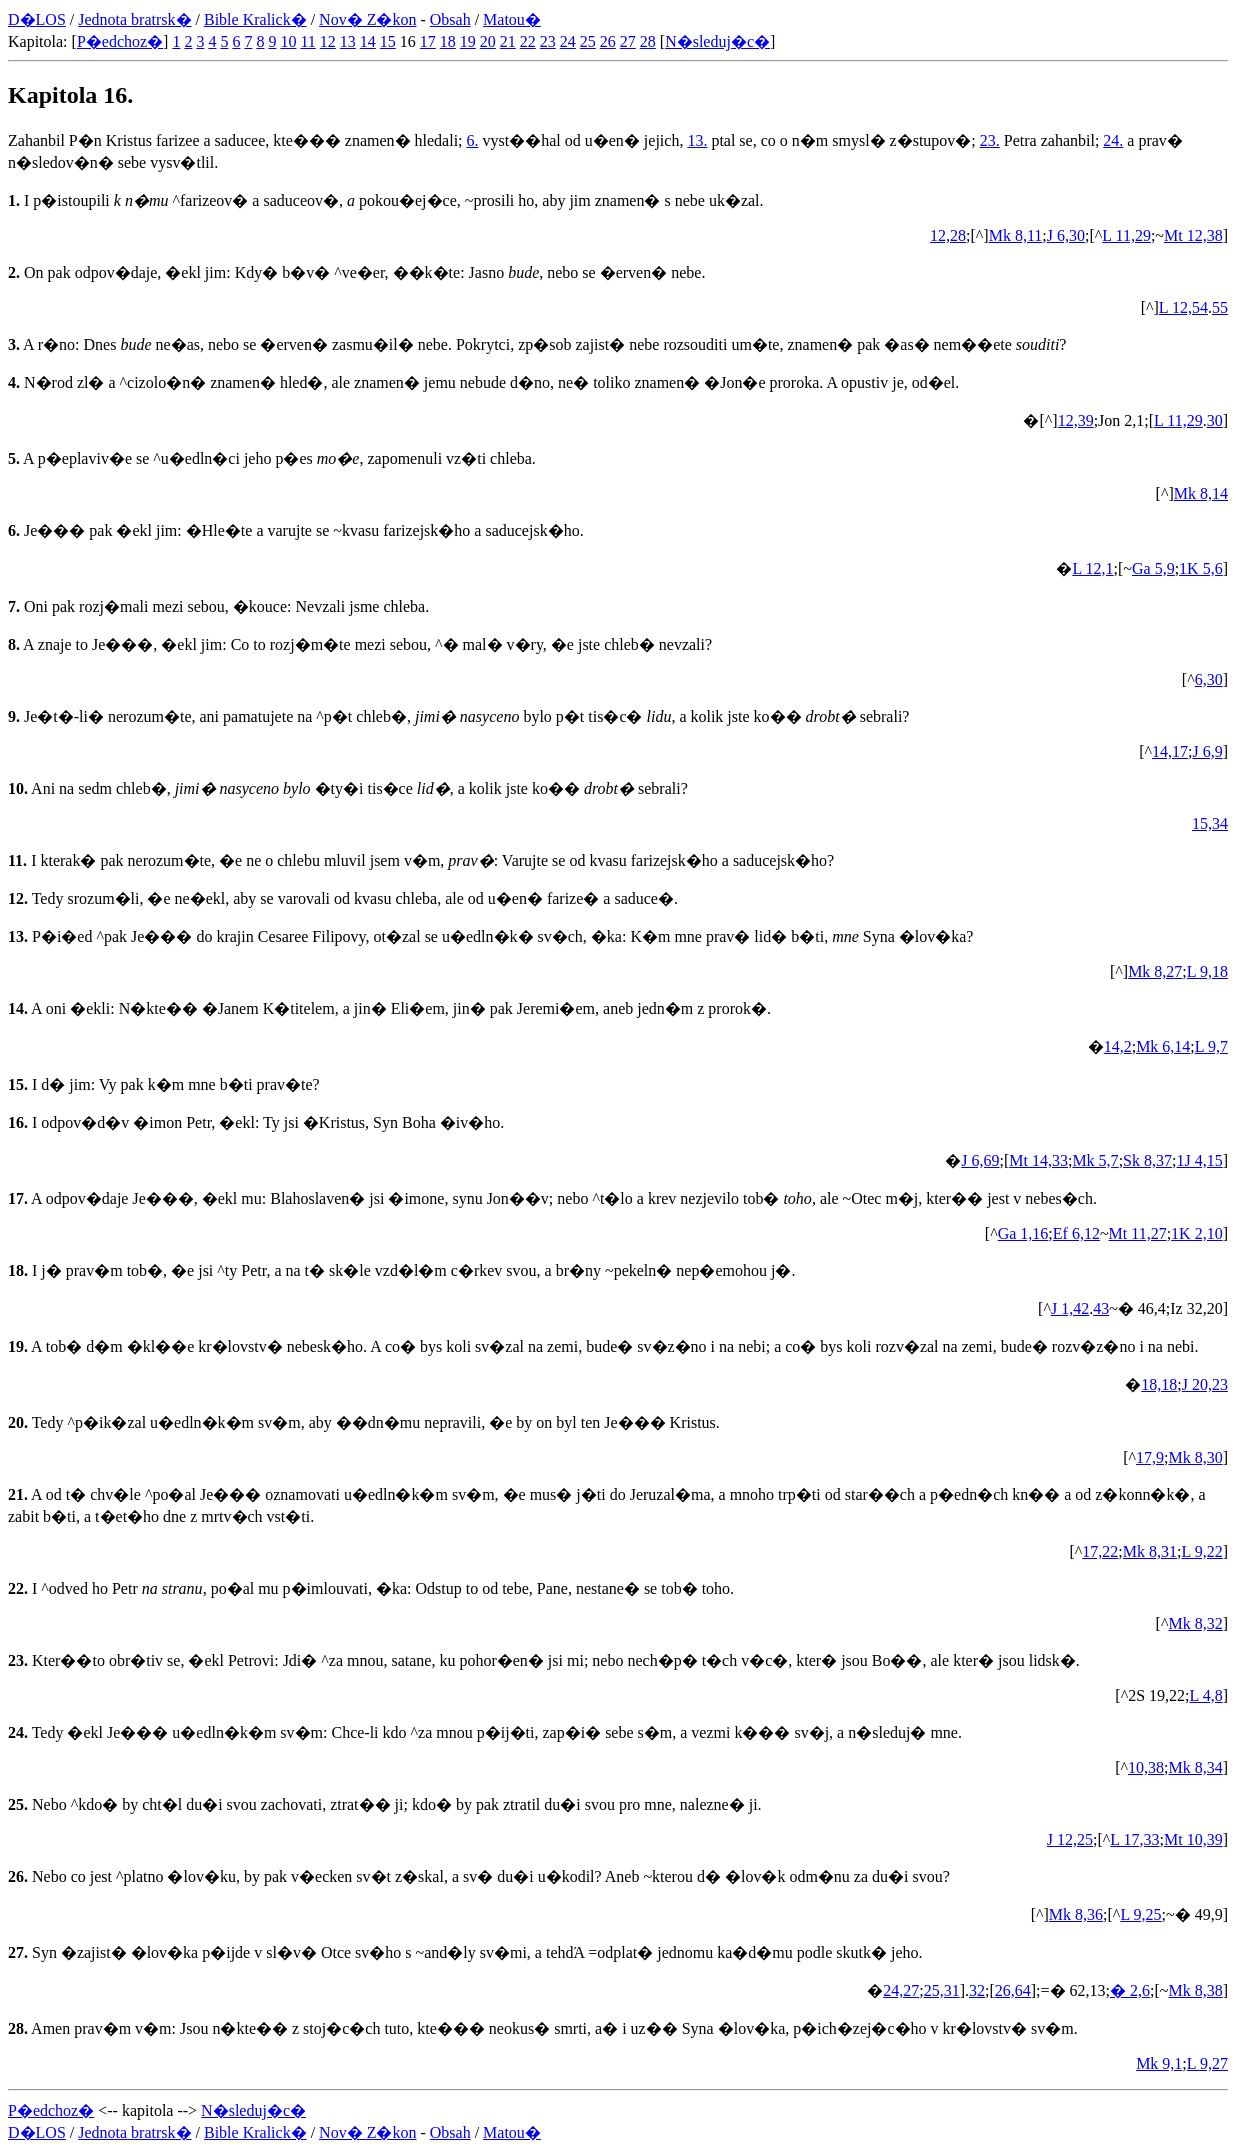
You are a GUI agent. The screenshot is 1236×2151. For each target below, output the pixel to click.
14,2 (1118, 1046)
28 (648, 41)
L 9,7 (1211, 1046)
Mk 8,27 (1155, 971)
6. (473, 140)
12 (328, 41)
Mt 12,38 (1193, 235)
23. (990, 140)
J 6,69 (980, 1160)
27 (628, 41)
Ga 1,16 (1023, 1233)
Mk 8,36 (1076, 1914)
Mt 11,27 (1138, 1233)
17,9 (1150, 1457)
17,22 (1100, 1551)
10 (288, 41)
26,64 (1013, 1990)
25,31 (942, 1990)
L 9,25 (1140, 1914)
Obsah (450, 19)
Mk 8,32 (1195, 1623)
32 (977, 1990)
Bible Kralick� (255, 19)
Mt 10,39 (1193, 1839)
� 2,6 (1130, 1990)
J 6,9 (1207, 751)
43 (1101, 1308)
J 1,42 (1070, 1308)
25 (588, 41)
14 (368, 41)
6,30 (1209, 679)
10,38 (1146, 1767)
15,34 (1210, 823)
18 (448, 41)
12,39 (1076, 420)
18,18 (1159, 1384)
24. (1113, 140)
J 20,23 (1205, 1384)
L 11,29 (1126, 235)
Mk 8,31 (1150, 1551)
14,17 (1170, 751)
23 (548, 41)
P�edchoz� (120, 41)
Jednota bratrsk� (134, 19)
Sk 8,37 (1147, 1160)
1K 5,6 (1201, 568)
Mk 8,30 (1195, 1457)
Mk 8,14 (1201, 493)
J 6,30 (1066, 235)
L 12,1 (1092, 568)
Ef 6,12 (1076, 1233)
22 (528, 41)
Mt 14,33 (1038, 1160)
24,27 (901, 1990)
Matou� (512, 19)
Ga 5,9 (1153, 568)
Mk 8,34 (1195, 1767)
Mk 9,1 (1159, 2063)
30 (1215, 420)
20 (488, 41)
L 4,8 (1205, 1695)
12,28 (948, 235)
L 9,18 (1207, 971)
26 (608, 41)
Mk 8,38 (1195, 1990)
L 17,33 (1134, 1839)
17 (428, 41)
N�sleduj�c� (717, 41)
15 (388, 41)
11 (307, 41)
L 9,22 (1201, 1551)
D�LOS (37, 19)
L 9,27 (1207, 2063)
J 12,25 (1070, 1839)
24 (568, 41)
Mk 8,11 (1016, 235)
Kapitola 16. (70, 95)
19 (468, 41)
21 (508, 41)
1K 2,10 (1197, 1233)
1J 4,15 (1199, 1160)
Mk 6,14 (1163, 1046)
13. (697, 140)
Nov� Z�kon (367, 19)
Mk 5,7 (1095, 1160)
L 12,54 (1183, 307)
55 (1220, 307)
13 (348, 41)
